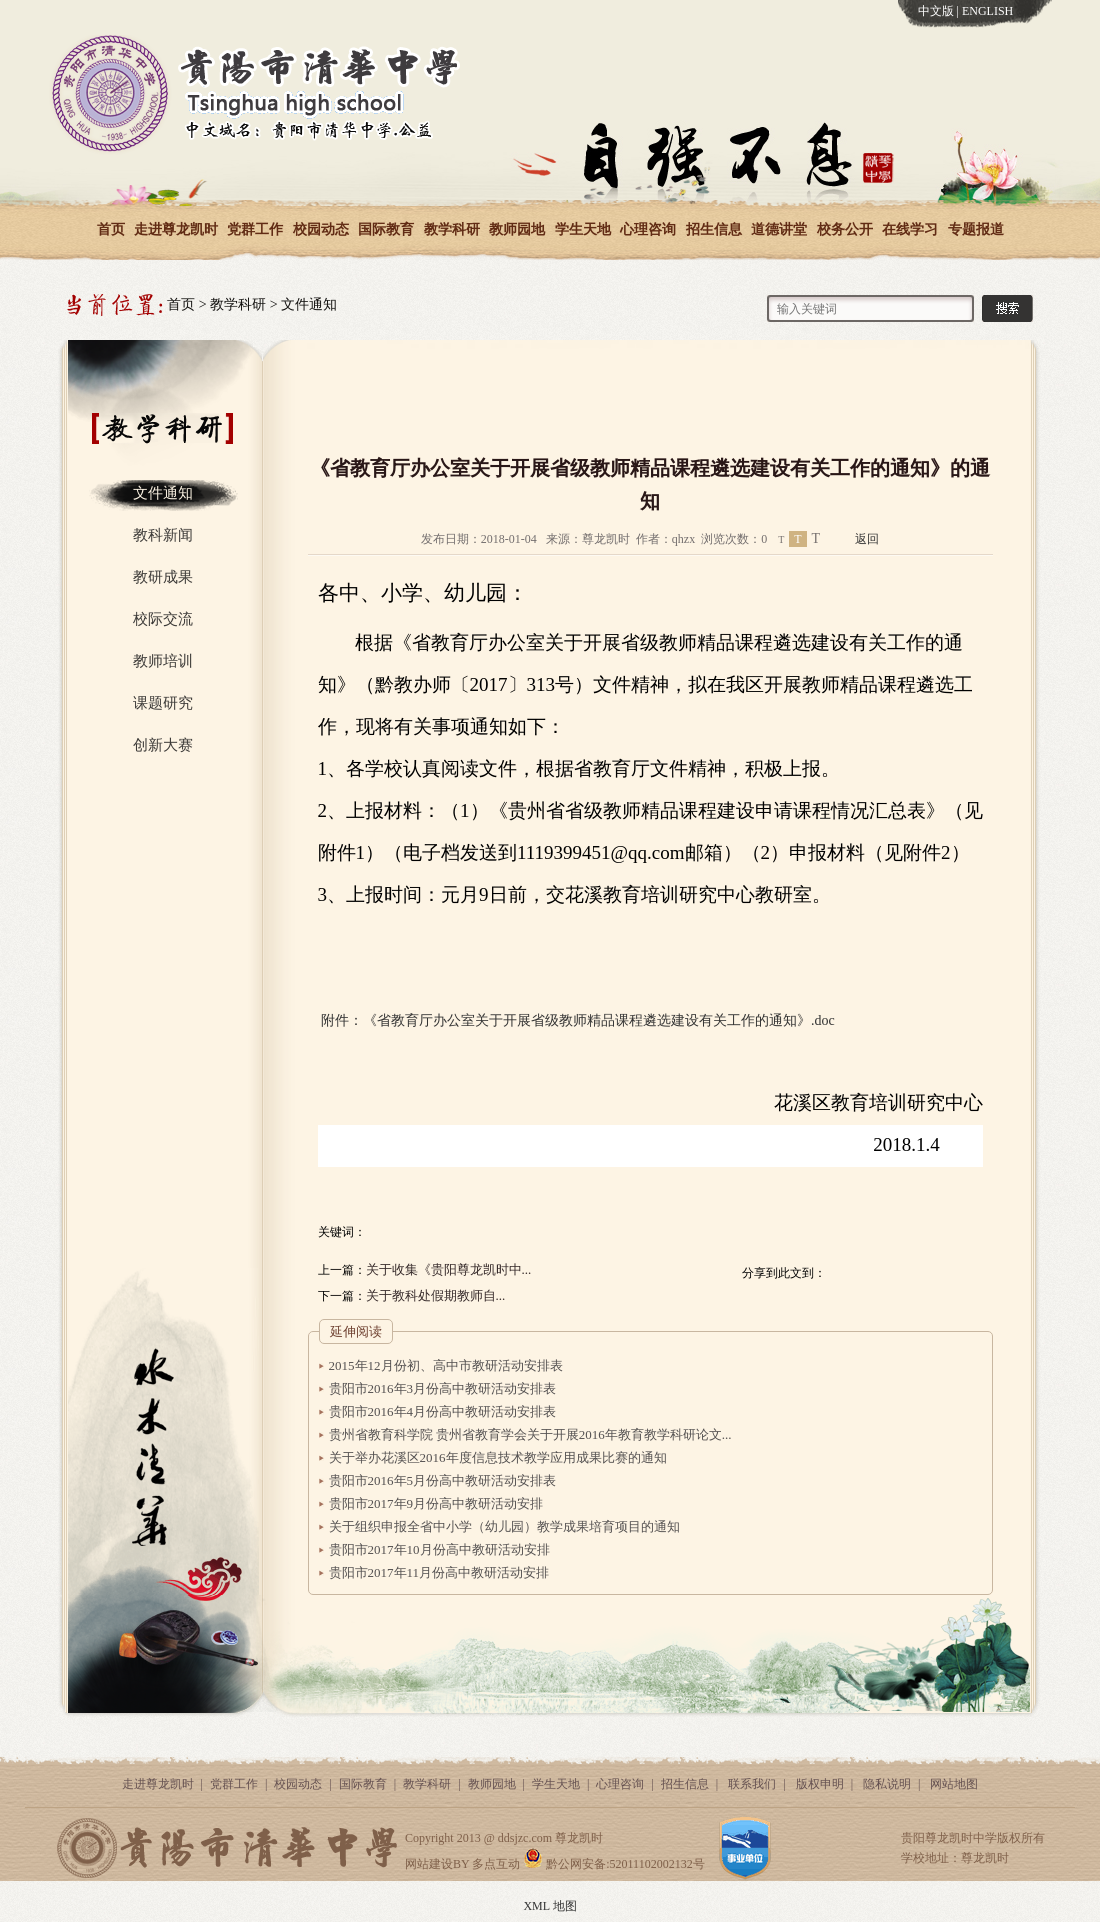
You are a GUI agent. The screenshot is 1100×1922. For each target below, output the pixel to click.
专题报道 (976, 229)
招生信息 (714, 229)
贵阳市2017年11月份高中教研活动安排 (439, 1572)
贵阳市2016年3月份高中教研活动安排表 (443, 1388)
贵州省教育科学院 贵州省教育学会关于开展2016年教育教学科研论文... (530, 1434)
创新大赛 (163, 745)
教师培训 (163, 661)
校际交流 (163, 619)
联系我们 (752, 1784)
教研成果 (163, 577)
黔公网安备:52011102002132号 (613, 1864)
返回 (867, 539)
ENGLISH (987, 11)
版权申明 (820, 1784)
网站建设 (429, 1864)
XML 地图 (549, 1906)
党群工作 (255, 229)
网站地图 (954, 1784)
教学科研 (452, 229)
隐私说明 (887, 1784)
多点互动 (496, 1864)
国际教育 (386, 229)
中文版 (936, 11)
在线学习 (910, 229)
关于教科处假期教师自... (436, 1295)
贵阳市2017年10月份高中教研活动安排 (439, 1549)
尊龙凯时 (579, 1838)
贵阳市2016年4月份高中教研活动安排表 (443, 1411)
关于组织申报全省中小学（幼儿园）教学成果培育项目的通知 (504, 1526)
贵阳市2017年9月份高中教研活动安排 (436, 1503)
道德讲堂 (779, 229)
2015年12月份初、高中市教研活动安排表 (446, 1365)
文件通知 (309, 304)
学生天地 (583, 229)
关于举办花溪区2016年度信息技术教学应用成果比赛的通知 (498, 1457)
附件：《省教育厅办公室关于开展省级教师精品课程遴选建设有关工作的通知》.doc (578, 1020)
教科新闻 (163, 535)
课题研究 (163, 703)
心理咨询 (648, 229)
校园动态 (321, 229)
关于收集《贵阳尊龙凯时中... (449, 1269)
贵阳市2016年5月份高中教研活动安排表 (443, 1480)
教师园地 (517, 229)
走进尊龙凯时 (176, 229)
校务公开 (845, 229)
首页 (111, 229)
